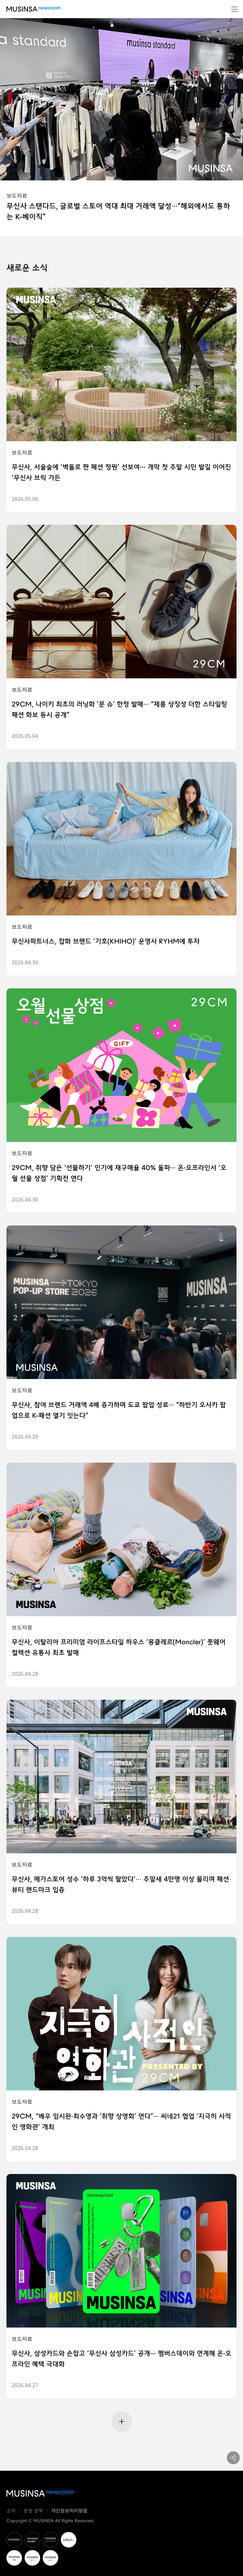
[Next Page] (121, 2421)
